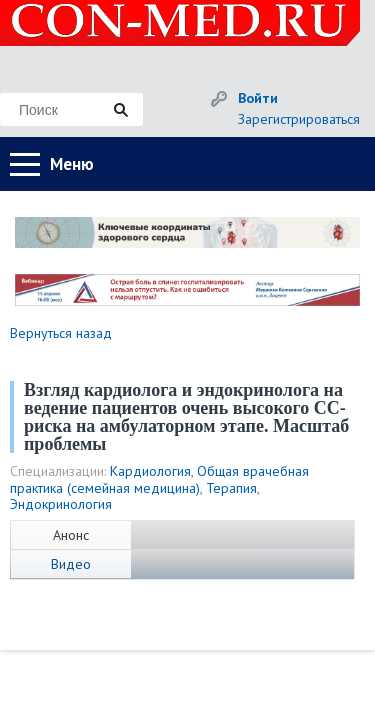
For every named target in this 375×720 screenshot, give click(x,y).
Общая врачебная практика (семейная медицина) (159, 479)
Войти (258, 98)
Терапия (231, 488)
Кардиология (150, 471)
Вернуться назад (61, 333)
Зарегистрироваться (299, 119)
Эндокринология (61, 504)
